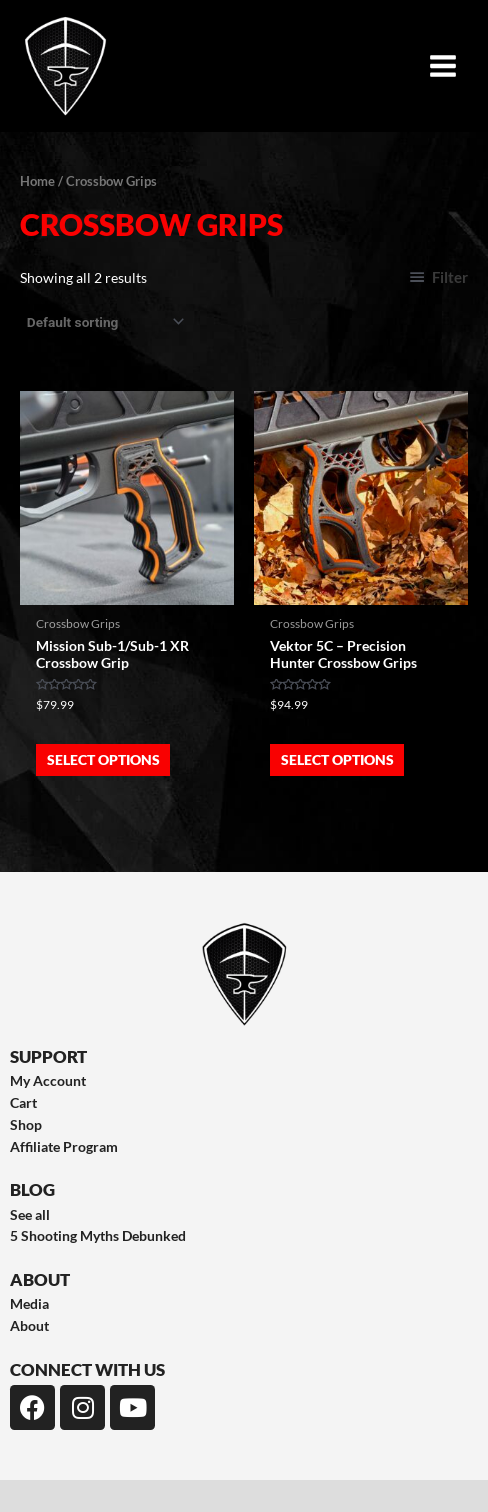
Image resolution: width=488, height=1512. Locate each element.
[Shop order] (103, 322)
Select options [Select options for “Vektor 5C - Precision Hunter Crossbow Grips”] (337, 759)
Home (37, 181)
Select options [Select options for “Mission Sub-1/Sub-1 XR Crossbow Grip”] (103, 759)
